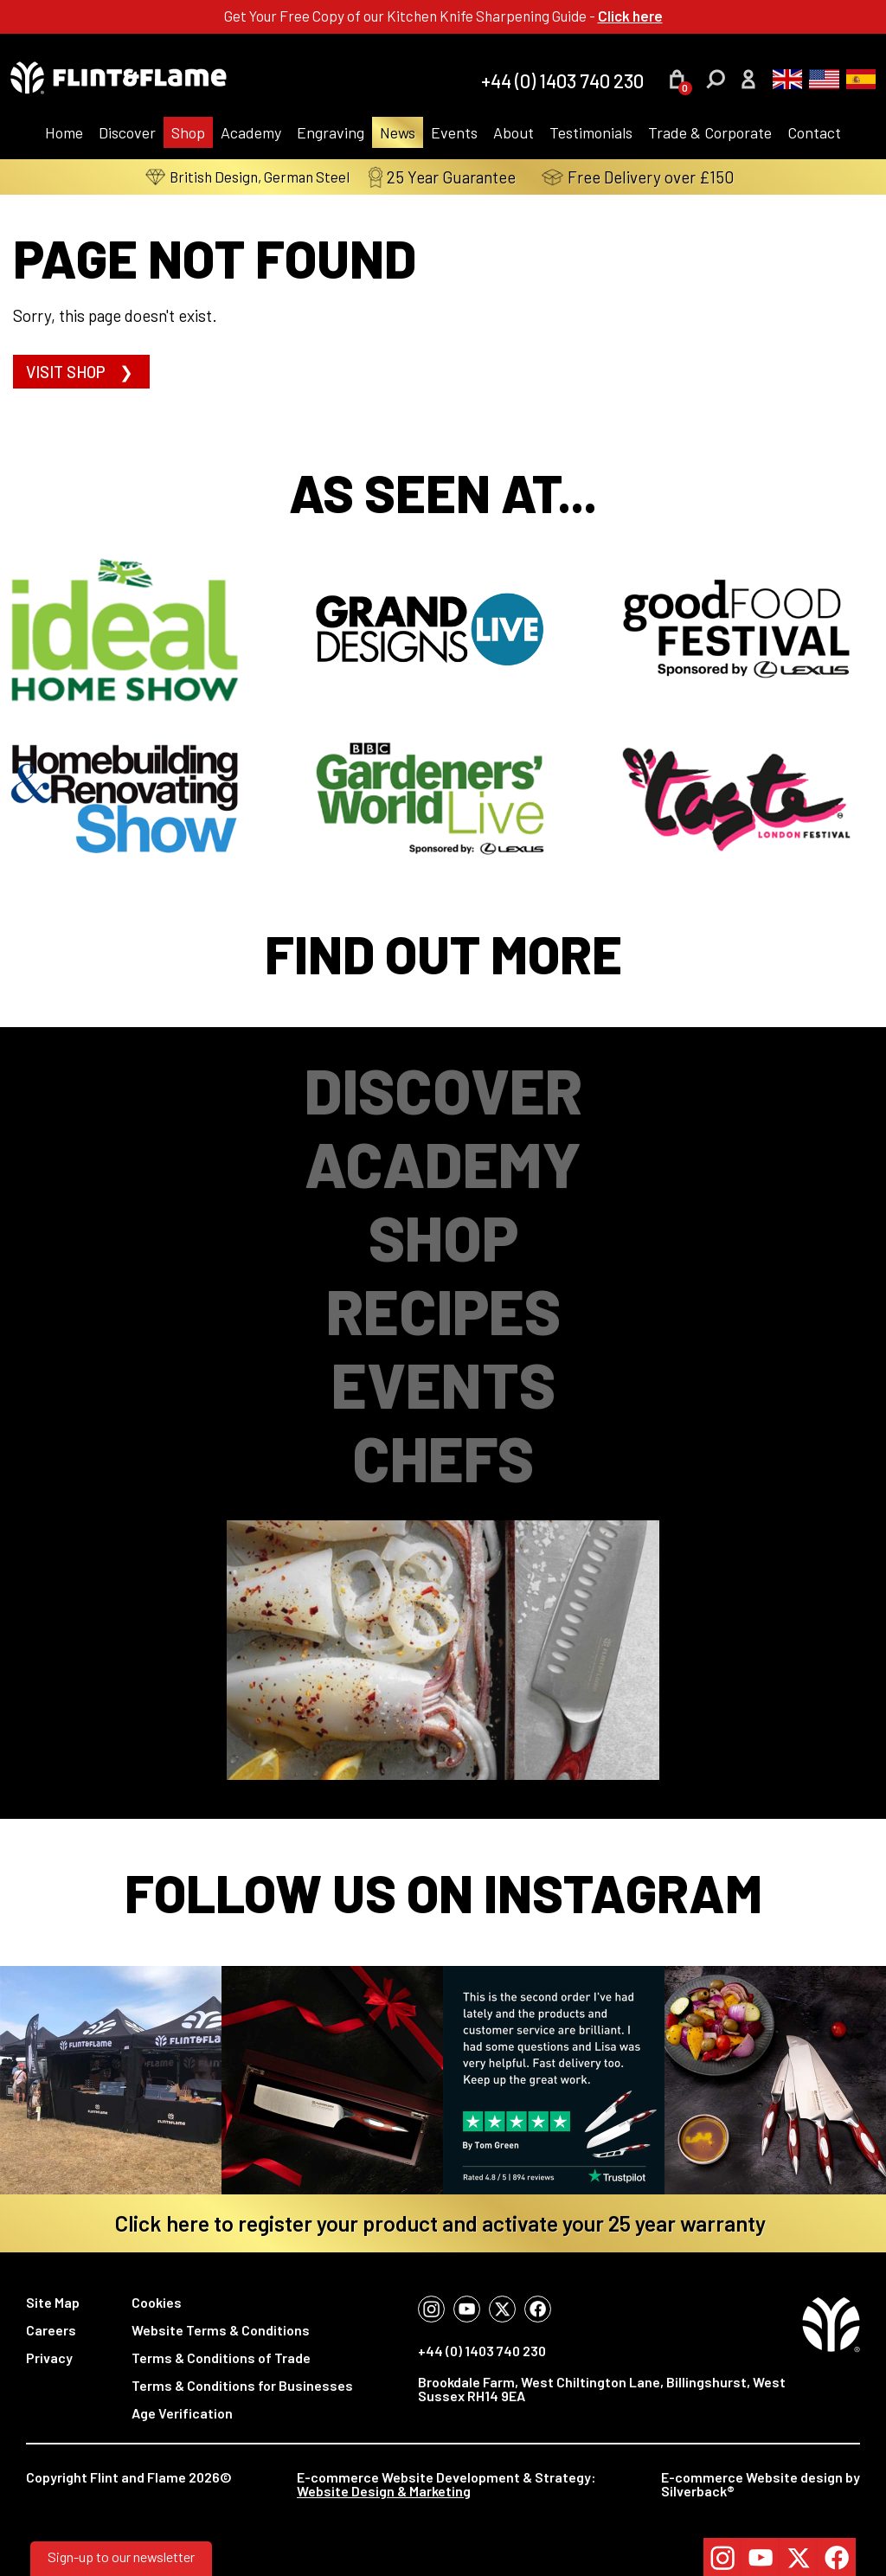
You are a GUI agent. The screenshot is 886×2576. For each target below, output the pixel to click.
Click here (630, 15)
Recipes (443, 1310)
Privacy (49, 2357)
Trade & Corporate (710, 132)
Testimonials (590, 132)
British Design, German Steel (247, 177)
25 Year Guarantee (458, 177)
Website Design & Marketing (384, 2491)
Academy (251, 132)
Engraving (330, 132)
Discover (127, 132)
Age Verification (182, 2413)
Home (64, 132)
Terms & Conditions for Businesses (242, 2385)
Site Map (53, 2302)
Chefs (443, 1457)
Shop (188, 132)
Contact (814, 132)
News (397, 132)
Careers (51, 2330)
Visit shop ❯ (81, 372)
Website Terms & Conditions (221, 2330)
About (513, 132)
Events (454, 132)
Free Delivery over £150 (654, 177)
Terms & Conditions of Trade (221, 2357)
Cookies (157, 2302)
